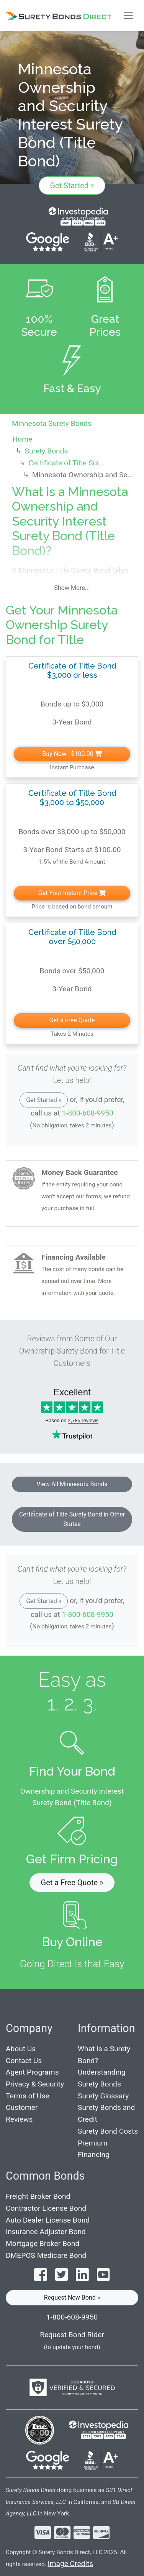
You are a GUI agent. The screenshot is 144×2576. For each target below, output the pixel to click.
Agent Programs (32, 2072)
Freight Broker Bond (38, 2196)
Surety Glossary (103, 2095)
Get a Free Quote (72, 1020)
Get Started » (72, 185)
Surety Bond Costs (108, 2131)
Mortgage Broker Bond (42, 2243)
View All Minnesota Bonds (71, 1484)
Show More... (72, 587)
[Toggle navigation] (128, 15)
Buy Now (71, 753)
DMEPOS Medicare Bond (46, 2255)
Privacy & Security (35, 2084)
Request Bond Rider (72, 2334)
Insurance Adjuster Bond (46, 2231)
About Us (21, 2048)
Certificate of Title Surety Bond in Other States (72, 1519)
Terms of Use (27, 2095)
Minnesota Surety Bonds (52, 423)
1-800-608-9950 (87, 1113)
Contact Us (24, 2060)
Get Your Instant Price (72, 893)
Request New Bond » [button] (72, 2297)
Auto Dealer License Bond (48, 2220)
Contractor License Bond (46, 2208)
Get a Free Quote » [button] (72, 1882)
